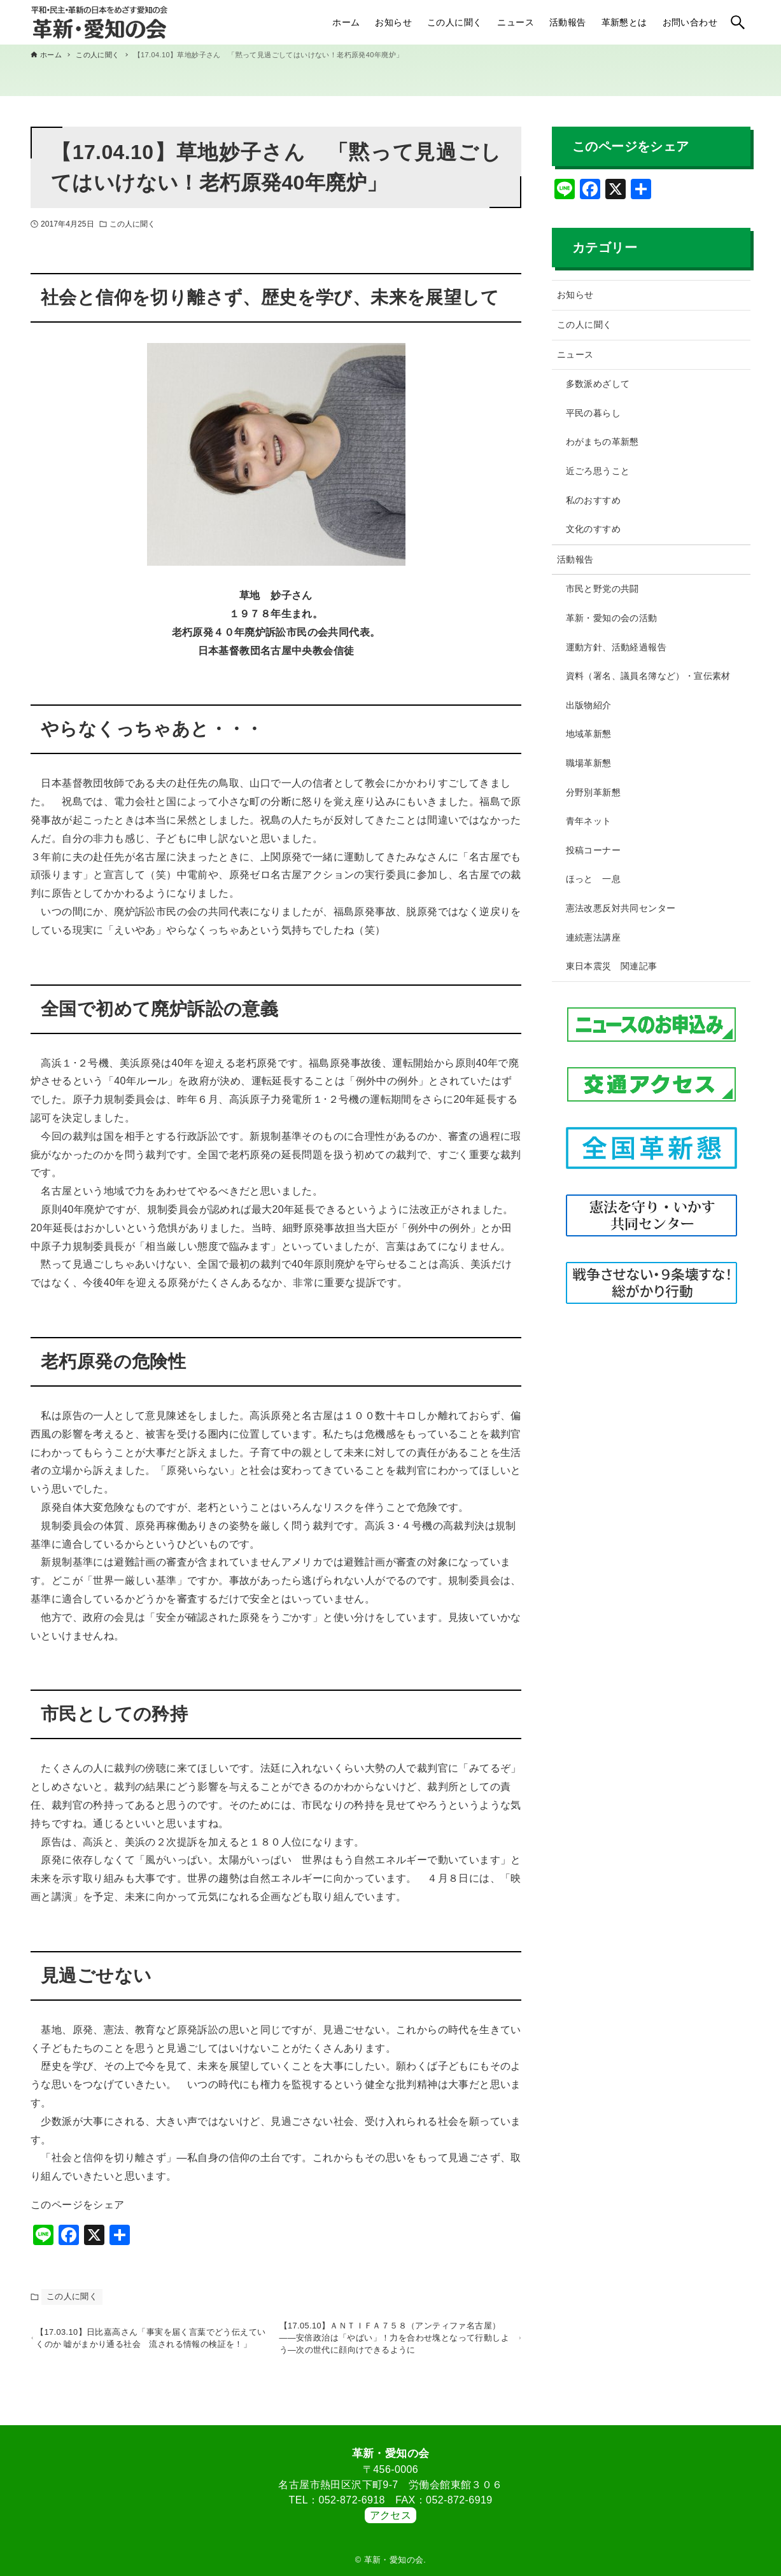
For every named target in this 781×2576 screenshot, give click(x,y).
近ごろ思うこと (598, 471)
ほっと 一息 (593, 879)
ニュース (575, 354)
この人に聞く (132, 224)
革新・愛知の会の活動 (612, 618)
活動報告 (575, 559)
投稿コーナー (593, 850)
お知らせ (575, 295)
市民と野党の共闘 (602, 589)
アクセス (391, 2515)
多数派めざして (598, 384)
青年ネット (589, 821)
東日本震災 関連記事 (612, 966)
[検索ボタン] (737, 22)
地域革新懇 (589, 734)
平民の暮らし (593, 413)
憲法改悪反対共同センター (621, 908)
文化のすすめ (593, 529)
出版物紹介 (589, 705)
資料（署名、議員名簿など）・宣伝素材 (648, 676)
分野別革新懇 (593, 792)
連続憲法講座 (593, 937)
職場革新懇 (589, 763)
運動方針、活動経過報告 (616, 647)
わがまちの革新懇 (602, 442)
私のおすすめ (593, 500)
